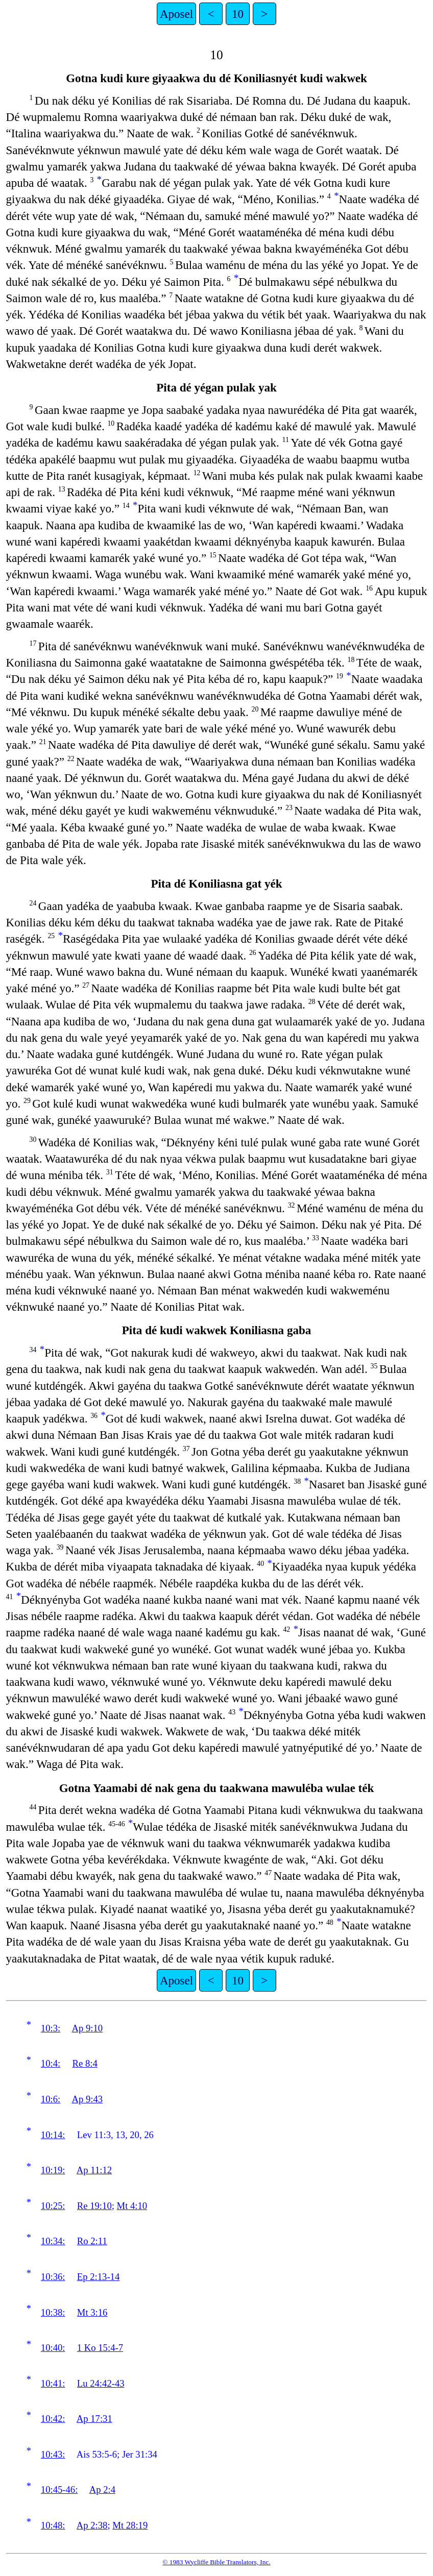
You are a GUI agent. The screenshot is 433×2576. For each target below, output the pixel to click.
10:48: (53, 2525)
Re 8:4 (85, 2063)
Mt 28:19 (130, 2525)
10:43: (53, 2454)
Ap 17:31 (94, 2418)
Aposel (176, 13)
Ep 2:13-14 (98, 2276)
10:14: (53, 2134)
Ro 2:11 (92, 2241)
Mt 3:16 (92, 2312)
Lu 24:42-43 (101, 2383)
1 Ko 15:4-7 (100, 2347)
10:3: (50, 2028)
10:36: (53, 2276)
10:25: (53, 2205)
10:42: (53, 2418)
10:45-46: (59, 2489)
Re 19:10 (94, 2205)
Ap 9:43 (87, 2099)
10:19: (53, 2170)
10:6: (50, 2099)
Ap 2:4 (102, 2489)
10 (238, 13)
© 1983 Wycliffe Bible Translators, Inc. (216, 2562)
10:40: (53, 2347)
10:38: (53, 2312)
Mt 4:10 (132, 2205)
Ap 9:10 (87, 2028)
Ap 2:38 (92, 2525)
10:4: (50, 2063)
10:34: (53, 2241)
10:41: (53, 2383)
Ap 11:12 (94, 2170)
